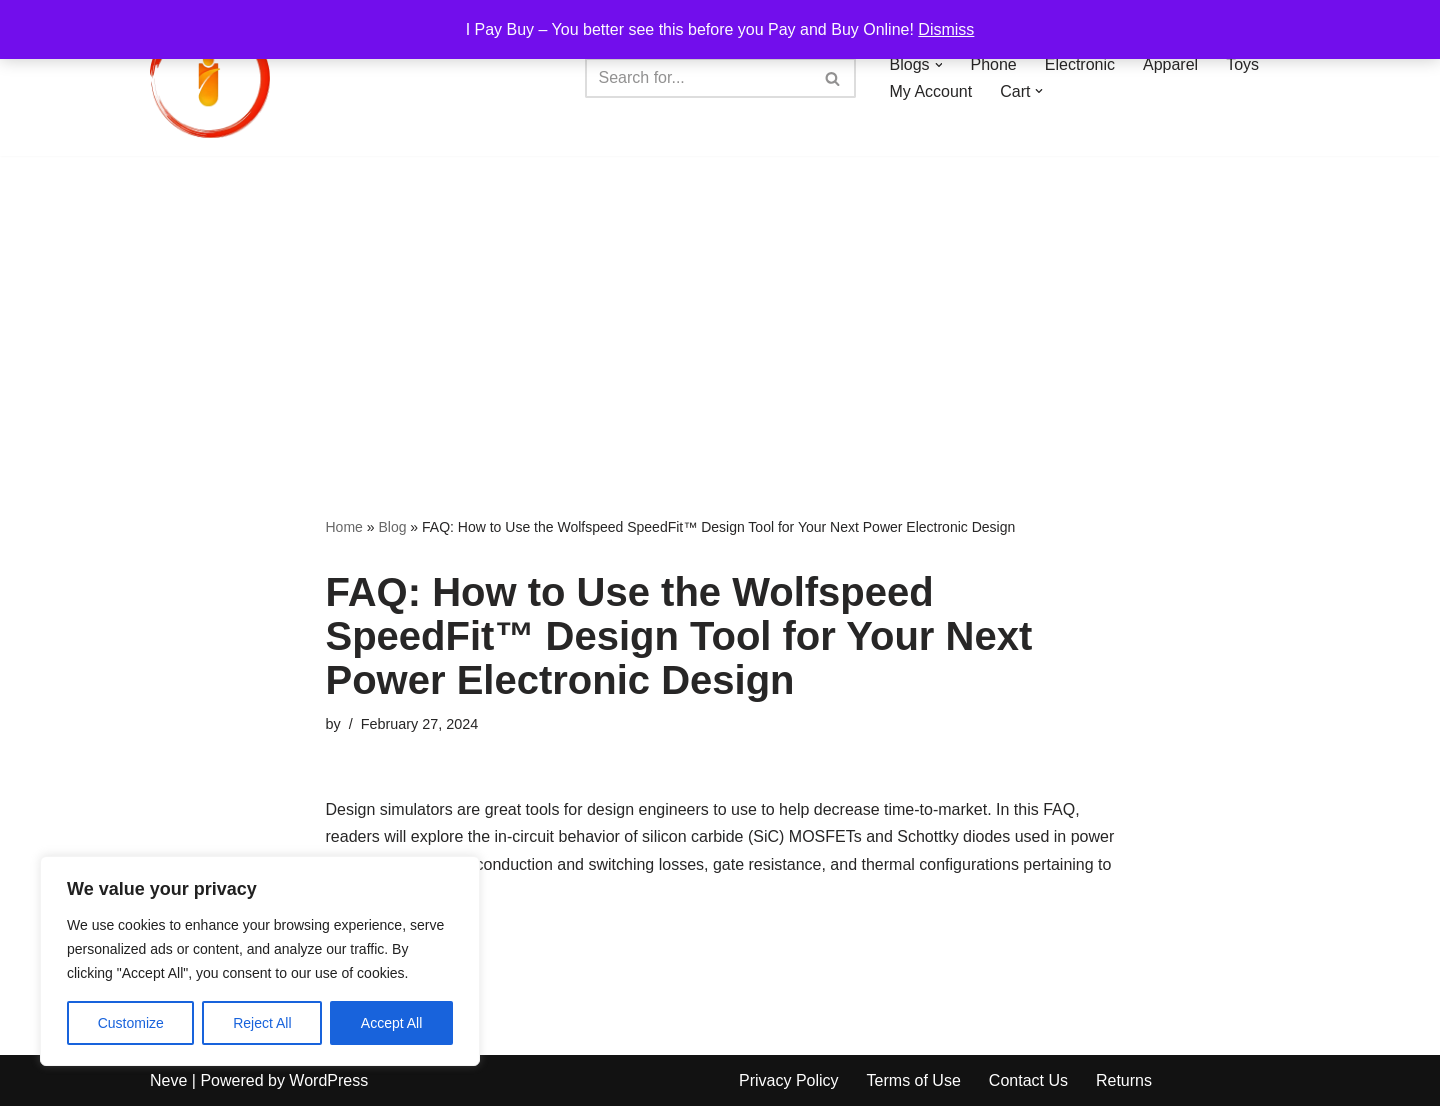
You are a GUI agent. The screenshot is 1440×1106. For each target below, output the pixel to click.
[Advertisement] (720, 306)
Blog (392, 527)
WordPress (328, 1080)
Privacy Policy (789, 1080)
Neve (168, 1080)
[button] (939, 65)
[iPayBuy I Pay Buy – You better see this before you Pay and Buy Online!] (210, 78)
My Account (931, 91)
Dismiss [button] (946, 29)
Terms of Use (914, 1080)
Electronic (1080, 64)
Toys (1242, 64)
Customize (131, 1023)
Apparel (1170, 64)
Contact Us (1028, 1080)
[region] (260, 961)
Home (344, 527)
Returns (1124, 1080)
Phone (994, 64)
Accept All (391, 1023)
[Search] (698, 78)
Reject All (262, 1023)
